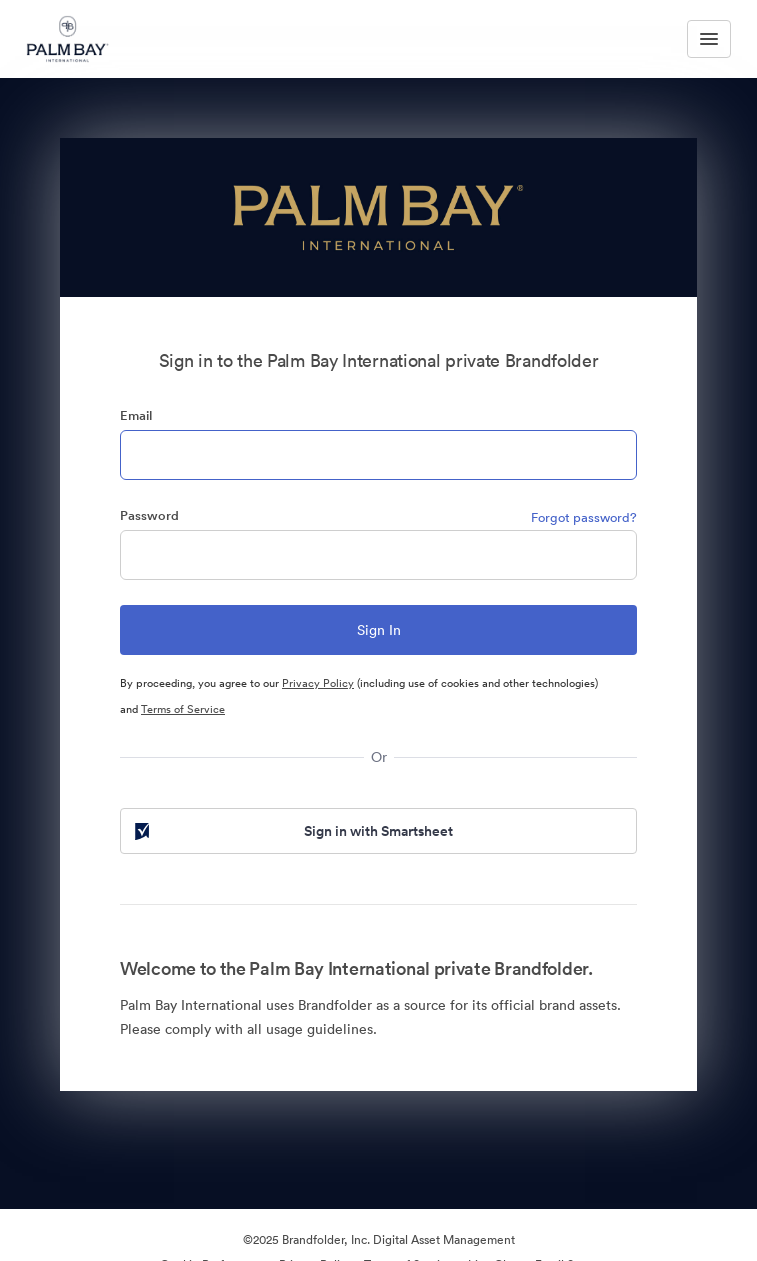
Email (136, 415)
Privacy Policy (318, 683)
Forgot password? (584, 517)
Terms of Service (183, 709)
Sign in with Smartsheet (292, 831)
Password (149, 515)
